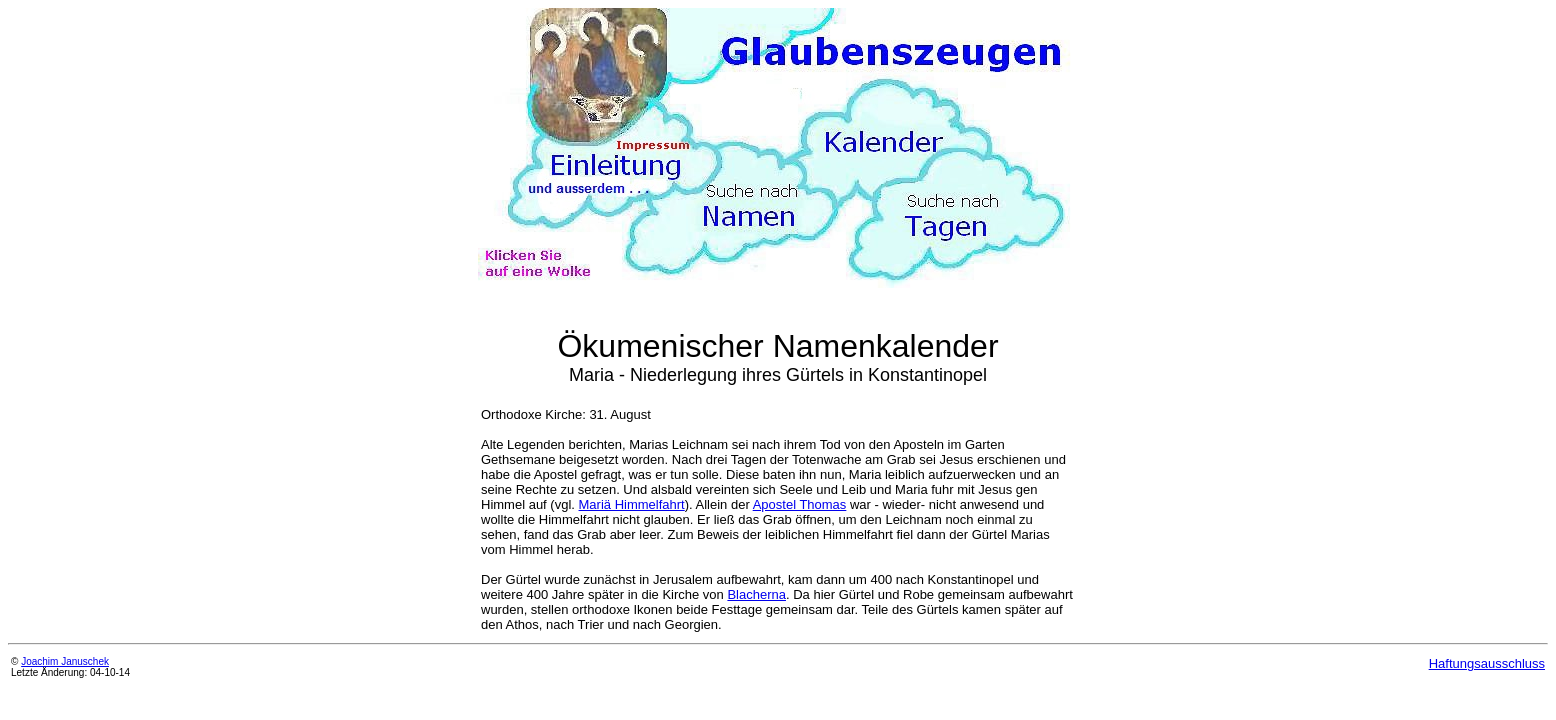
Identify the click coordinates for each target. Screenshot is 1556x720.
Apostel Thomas (800, 504)
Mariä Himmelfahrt (632, 504)
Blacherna (756, 594)
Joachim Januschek (65, 661)
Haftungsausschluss (1487, 663)
